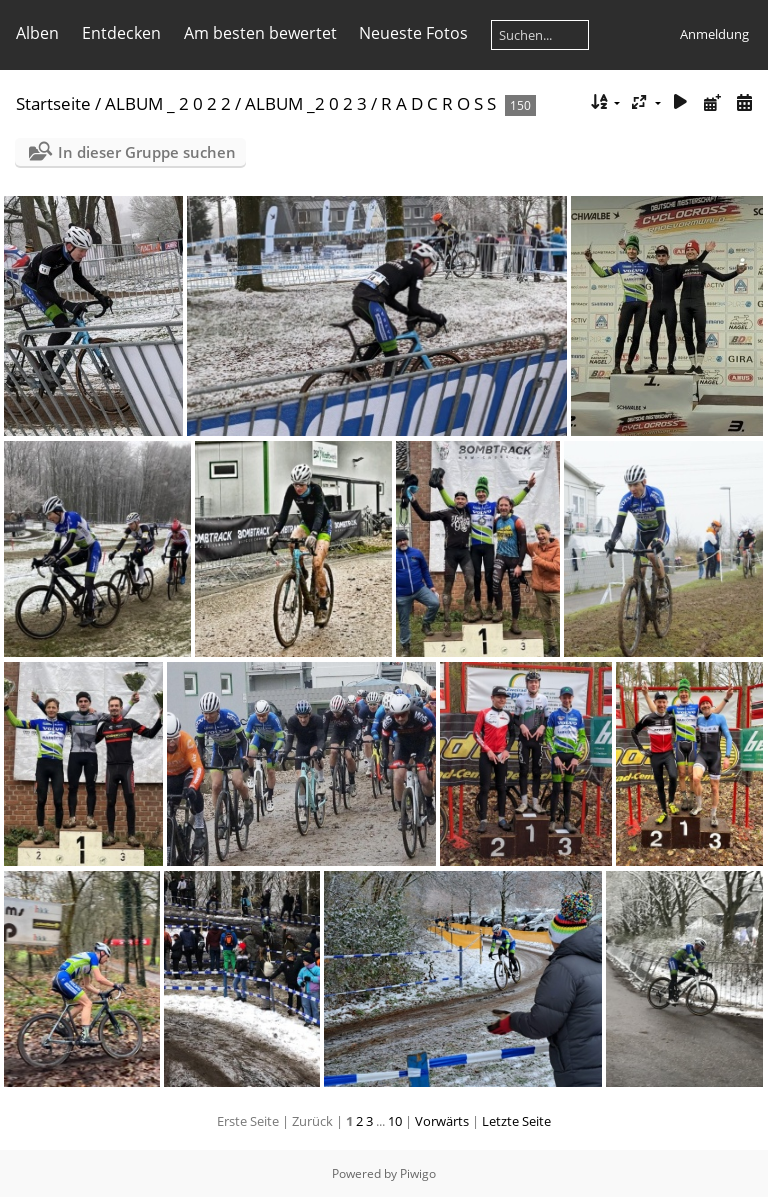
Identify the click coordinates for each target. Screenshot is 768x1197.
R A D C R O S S (438, 103)
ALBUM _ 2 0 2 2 (168, 103)
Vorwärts (442, 1121)
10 (395, 1121)
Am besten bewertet (260, 33)
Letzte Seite (516, 1121)
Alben (37, 33)
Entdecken (121, 33)
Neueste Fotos (413, 33)
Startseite (53, 103)
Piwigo (418, 1173)
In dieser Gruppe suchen (147, 152)
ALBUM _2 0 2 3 (306, 103)
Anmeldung (714, 34)
